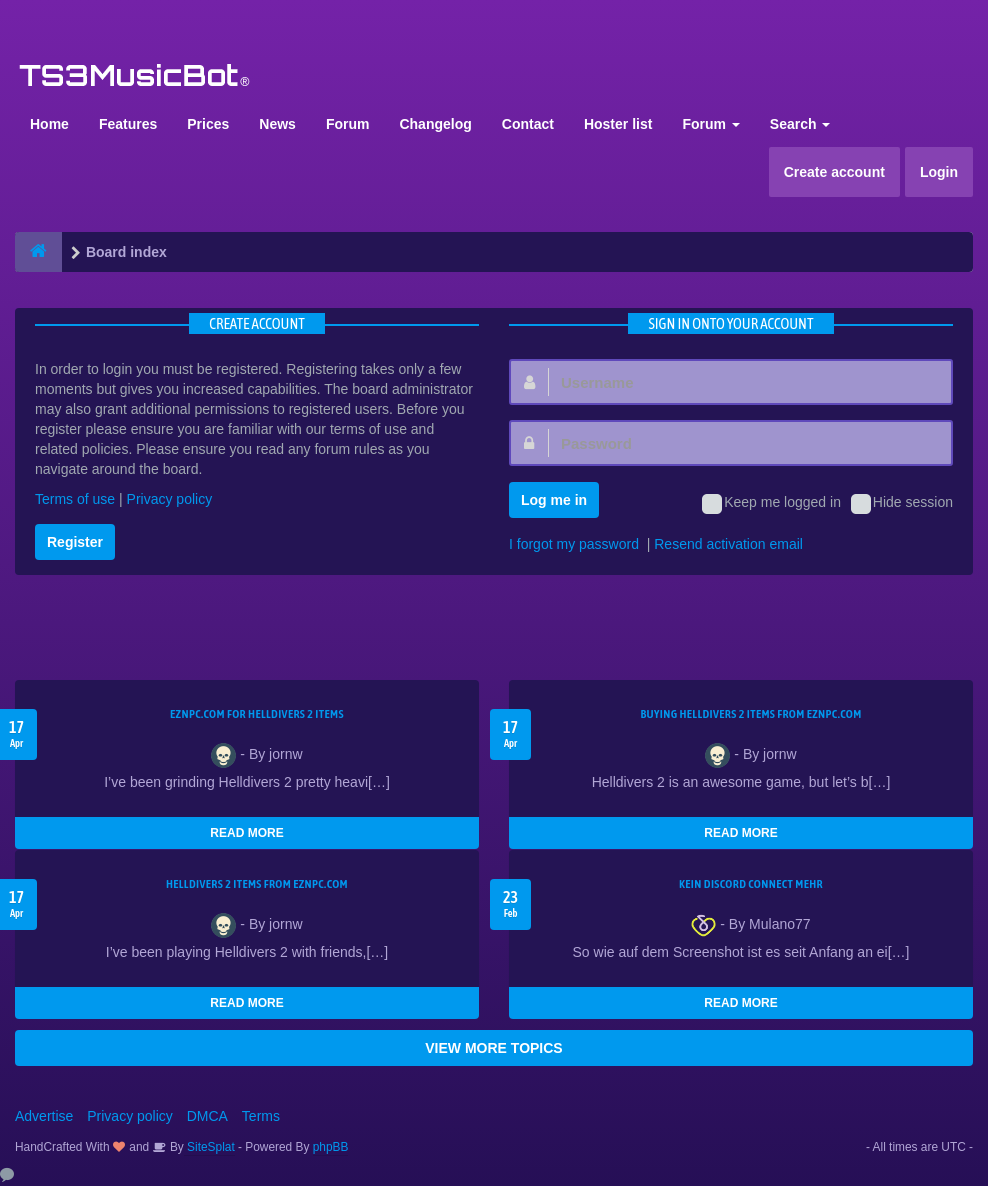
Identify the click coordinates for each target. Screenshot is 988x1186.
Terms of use (75, 499)
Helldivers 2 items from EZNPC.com (257, 884)
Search (800, 124)
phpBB (331, 1147)
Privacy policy (170, 499)
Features (128, 124)
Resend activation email (728, 544)
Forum (348, 124)
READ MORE (246, 833)
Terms (261, 1116)
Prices (208, 124)
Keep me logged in (771, 504)
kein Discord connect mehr (751, 884)
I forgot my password (574, 544)
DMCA (207, 1116)
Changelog (435, 124)
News (277, 124)
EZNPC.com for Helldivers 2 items (257, 714)
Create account (834, 172)
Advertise (44, 1116)
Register (75, 542)
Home (49, 124)
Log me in (554, 500)
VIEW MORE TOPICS (493, 1048)
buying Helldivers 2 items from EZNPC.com (750, 714)
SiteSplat (209, 1147)
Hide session (902, 504)
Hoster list (618, 124)
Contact (528, 124)
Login (939, 172)
